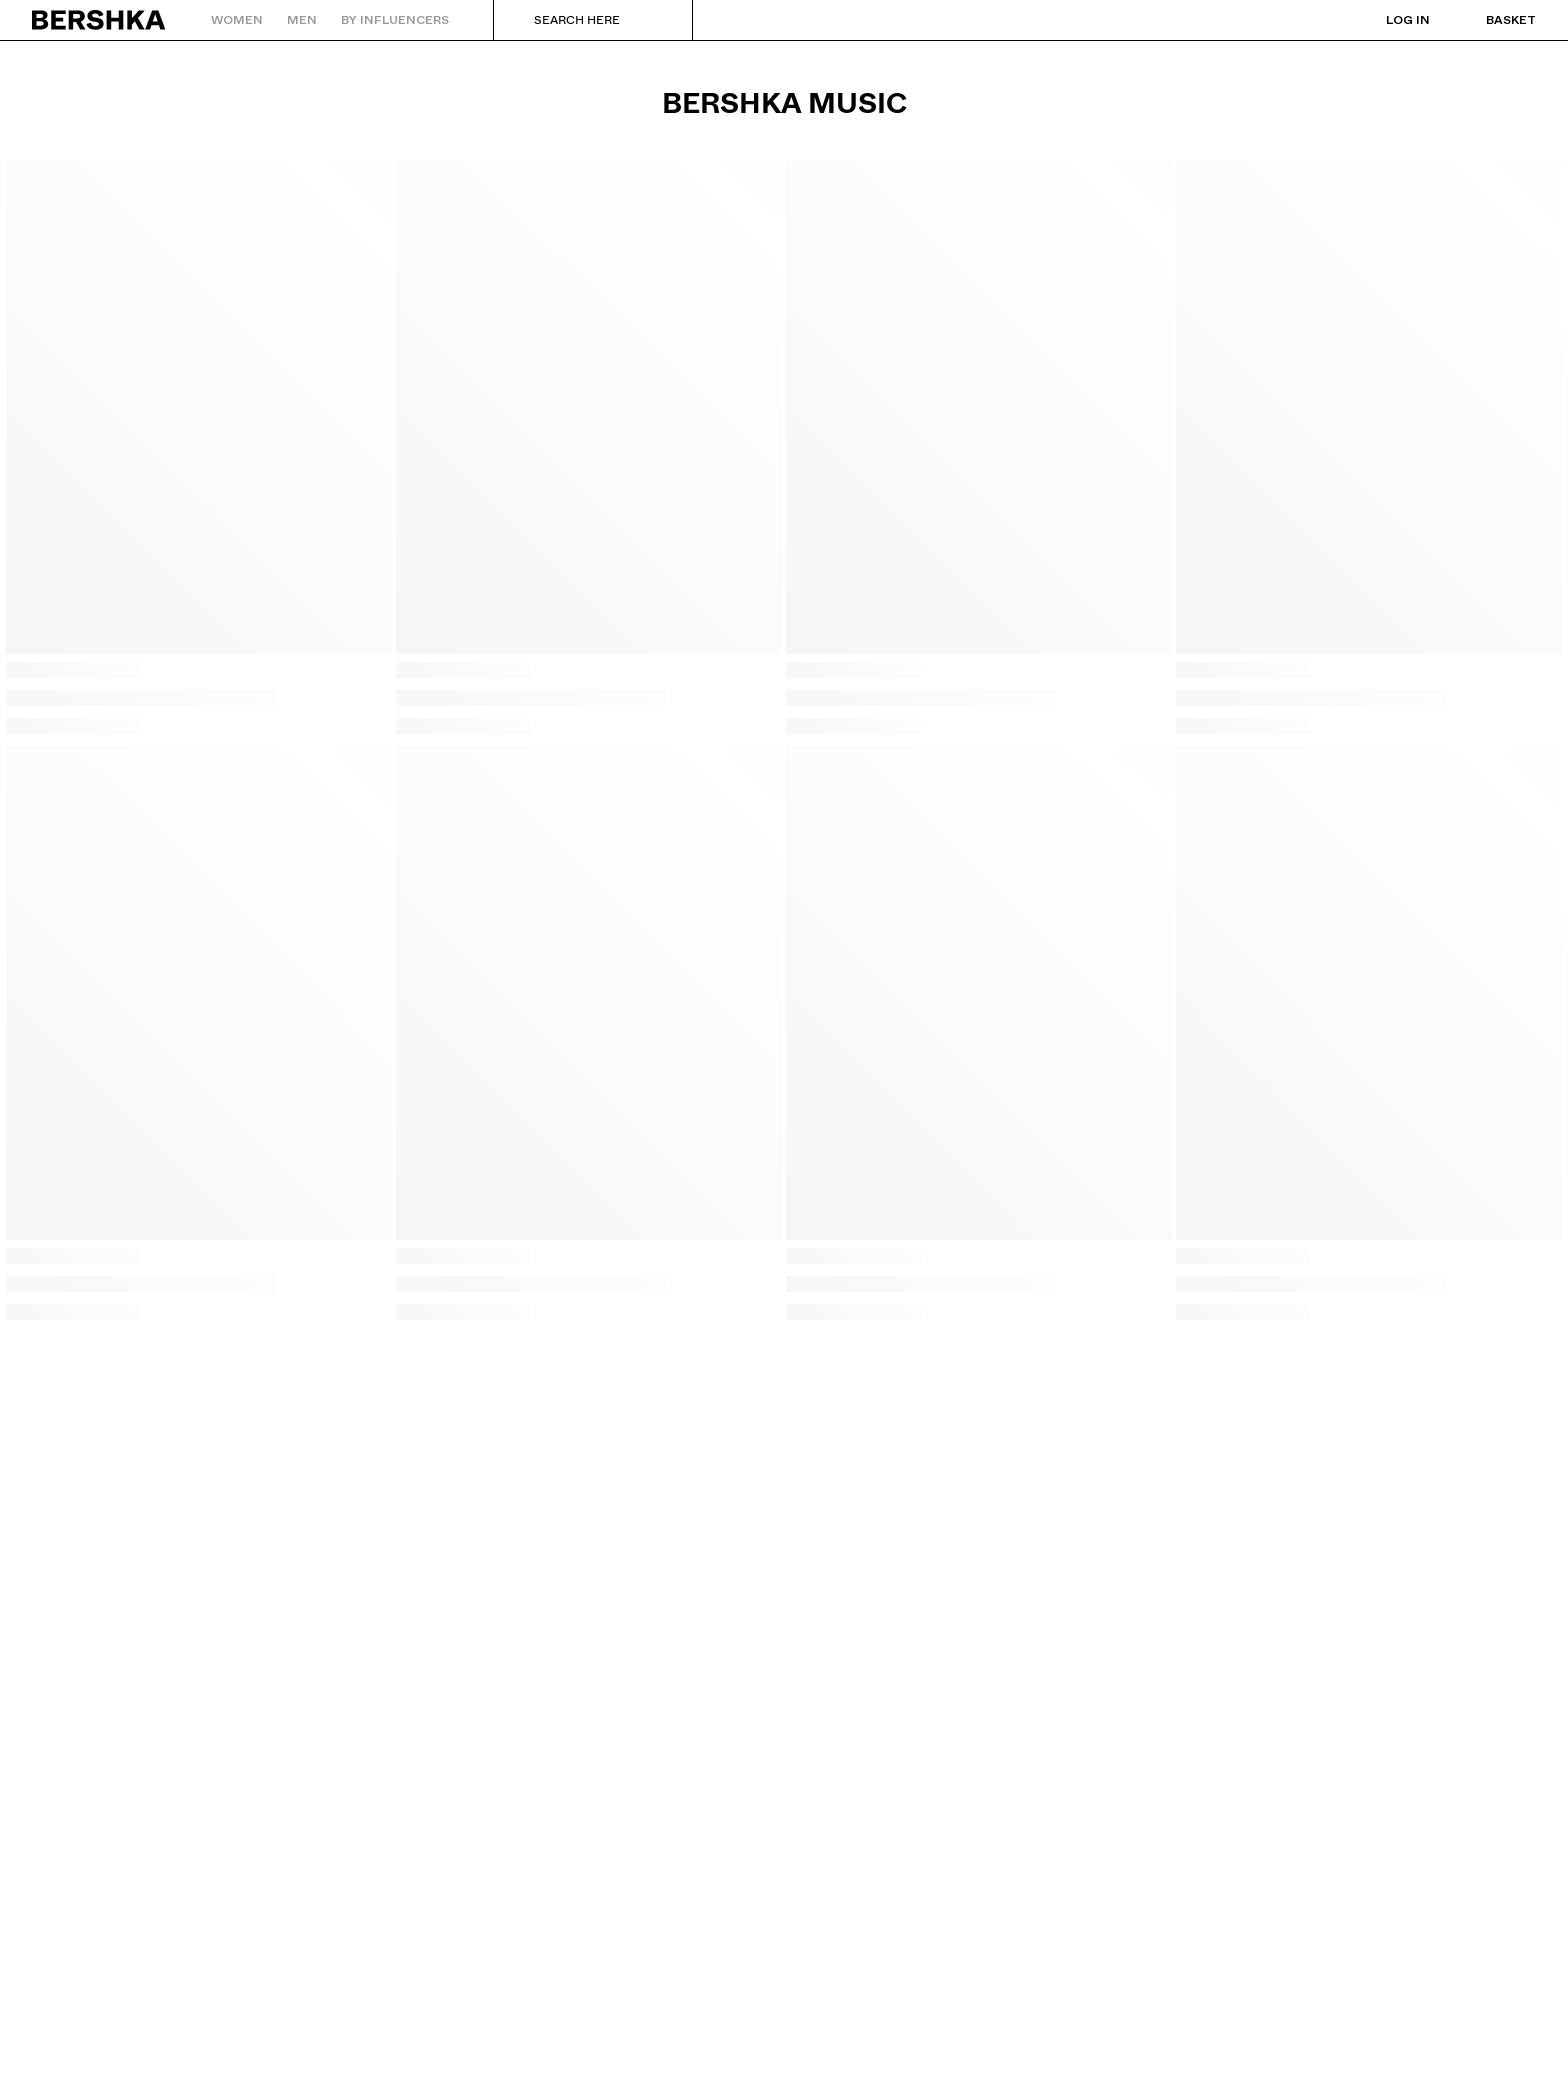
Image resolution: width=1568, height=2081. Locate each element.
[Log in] (1388, 20)
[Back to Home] (99, 20)
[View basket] (1491, 20)
